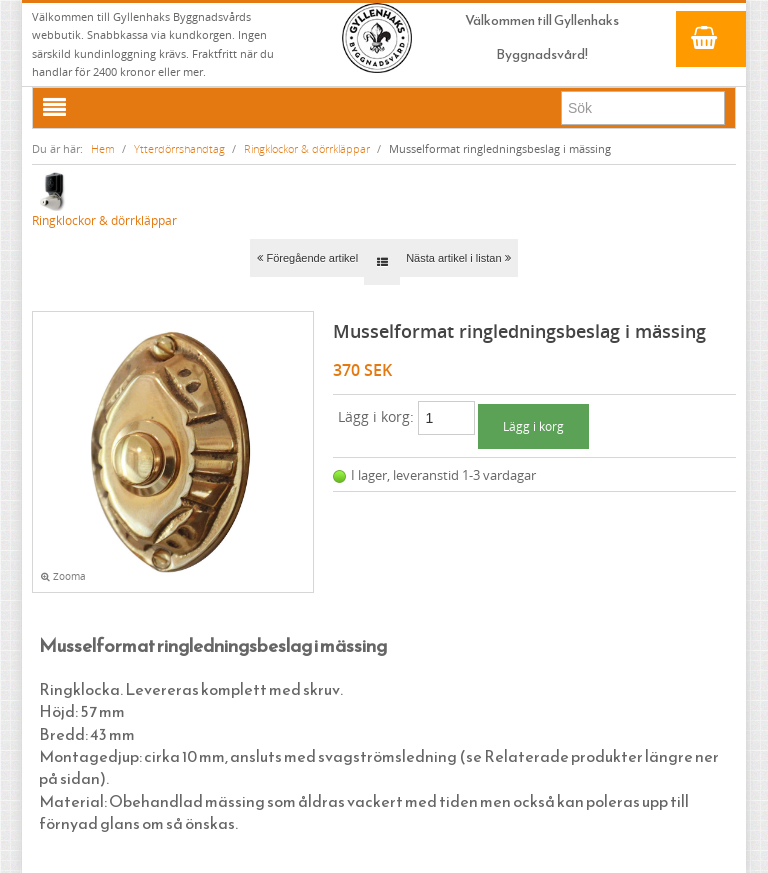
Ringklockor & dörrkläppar (307, 148)
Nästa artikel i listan (458, 258)
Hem (103, 148)
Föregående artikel (307, 258)
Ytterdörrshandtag (179, 148)
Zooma (63, 576)
